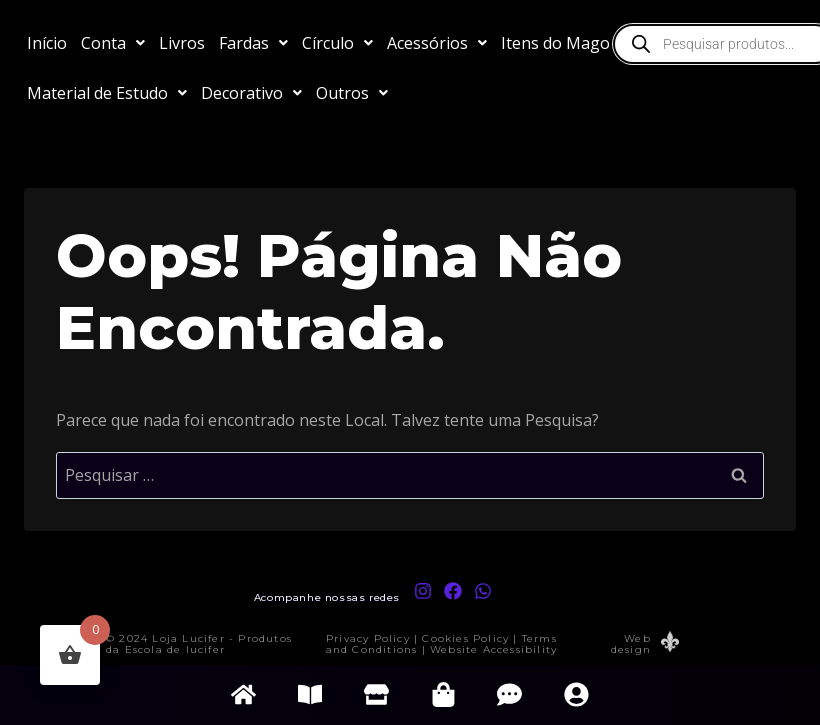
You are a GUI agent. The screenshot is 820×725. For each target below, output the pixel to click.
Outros (352, 93)
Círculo (337, 43)
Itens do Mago (565, 43)
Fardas (253, 43)
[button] (113, 43)
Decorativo (251, 93)
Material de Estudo (107, 93)
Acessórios (437, 43)
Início (47, 43)
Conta (113, 43)
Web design (631, 644)
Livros (182, 43)
